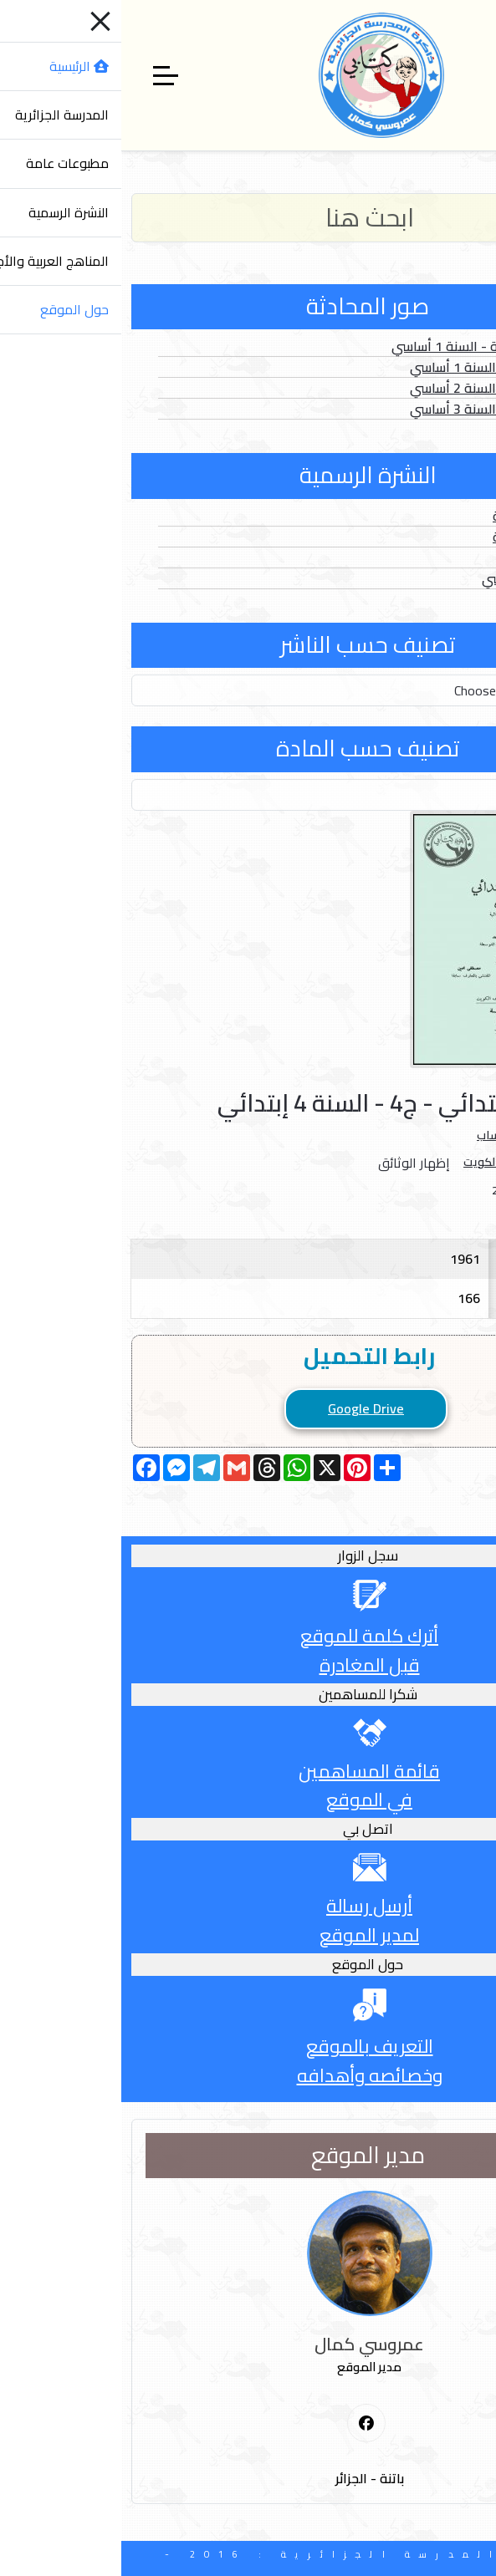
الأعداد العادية (412, 515)
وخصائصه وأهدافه (248, 2075)
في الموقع (248, 1799)
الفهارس (428, 557)
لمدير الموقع (248, 1934)
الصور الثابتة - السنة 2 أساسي (371, 387)
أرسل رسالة (248, 1905)
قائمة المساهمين (248, 1771)
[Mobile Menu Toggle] (473, 75)
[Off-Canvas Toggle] (44, 75)
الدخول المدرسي (406, 578)
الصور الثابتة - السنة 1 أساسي (371, 366)
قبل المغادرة (248, 1665)
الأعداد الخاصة (412, 536)
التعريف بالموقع (248, 2046)
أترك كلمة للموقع (248, 1635)
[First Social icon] (245, 2423)
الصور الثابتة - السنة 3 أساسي (371, 408)
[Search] (248, 217)
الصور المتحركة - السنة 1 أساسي (361, 346)
